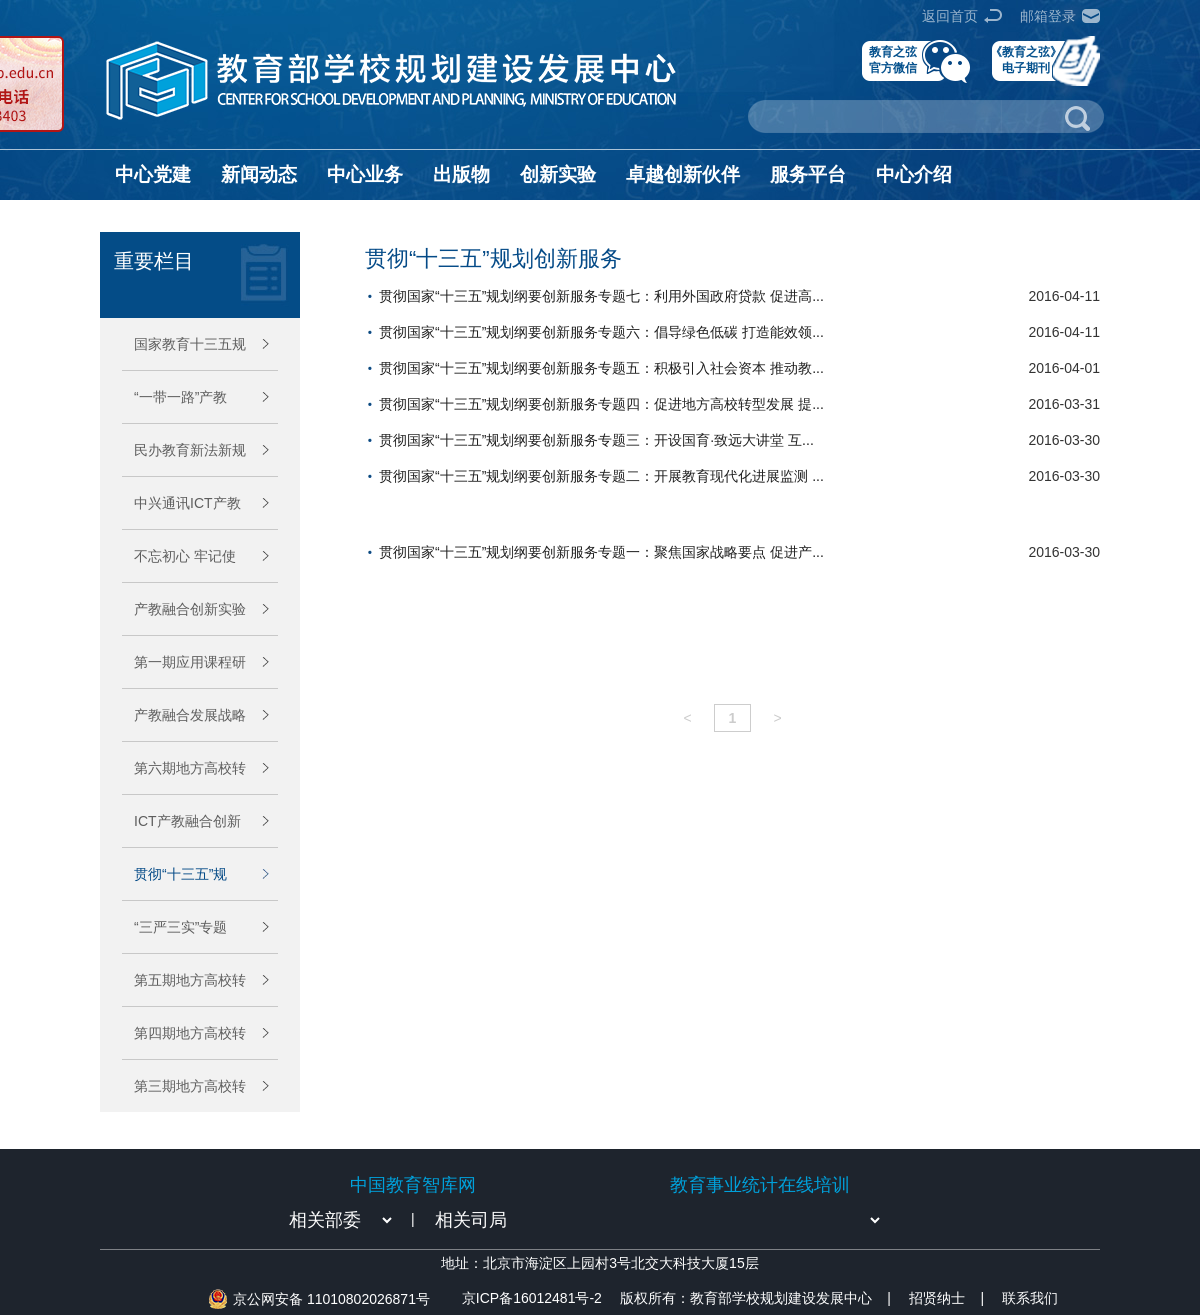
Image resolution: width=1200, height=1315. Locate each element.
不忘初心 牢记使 (185, 556)
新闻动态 (259, 174)
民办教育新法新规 (190, 450)
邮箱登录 (1048, 16)
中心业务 (365, 174)
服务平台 (808, 174)
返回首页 (950, 16)
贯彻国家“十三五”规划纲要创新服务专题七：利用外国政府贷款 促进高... (601, 296)
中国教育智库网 (413, 1185)
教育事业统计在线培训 (760, 1185)
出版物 (461, 174)
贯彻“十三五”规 (180, 874)
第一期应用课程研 (190, 662)
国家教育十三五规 (190, 344)
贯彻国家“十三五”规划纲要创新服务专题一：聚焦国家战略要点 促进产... (601, 552)
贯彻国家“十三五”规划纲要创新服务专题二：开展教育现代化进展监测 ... (601, 476)
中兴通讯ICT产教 (187, 503)
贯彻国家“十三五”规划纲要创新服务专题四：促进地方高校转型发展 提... (601, 404)
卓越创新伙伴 (683, 174)
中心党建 (153, 174)
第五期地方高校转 (190, 980)
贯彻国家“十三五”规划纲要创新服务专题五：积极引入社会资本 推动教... (601, 368)
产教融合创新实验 (190, 609)
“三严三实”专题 (180, 927)
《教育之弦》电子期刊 (1026, 59)
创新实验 (558, 174)
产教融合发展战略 (190, 715)
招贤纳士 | (946, 1298)
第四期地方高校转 (190, 1033)
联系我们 (1030, 1298)
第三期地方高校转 (190, 1086)
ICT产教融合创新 (187, 821)
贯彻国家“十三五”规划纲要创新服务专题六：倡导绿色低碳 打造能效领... (601, 332)
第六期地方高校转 (190, 768)
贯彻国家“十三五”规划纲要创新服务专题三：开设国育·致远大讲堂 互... (596, 440)
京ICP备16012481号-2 (532, 1298)
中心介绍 (914, 174)
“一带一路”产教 (180, 397)
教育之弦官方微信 (893, 59)
